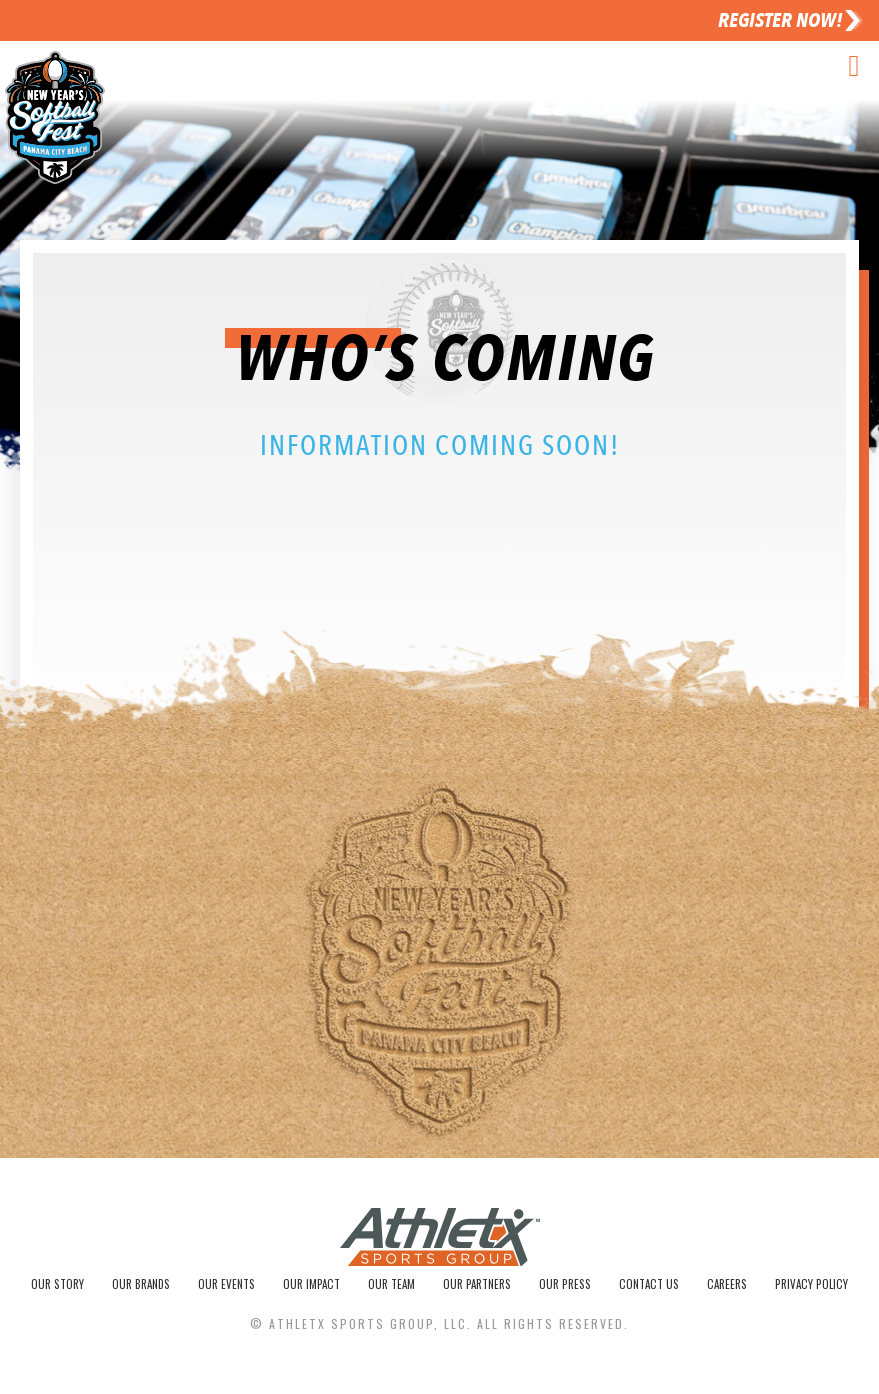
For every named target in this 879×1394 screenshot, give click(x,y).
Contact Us (654, 1288)
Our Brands (144, 1288)
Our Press (572, 1288)
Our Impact (316, 1288)
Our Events (231, 1288)
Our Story (60, 1288)
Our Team (397, 1288)
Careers (730, 1288)
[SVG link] (440, 1241)
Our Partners (484, 1288)
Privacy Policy (812, 1288)
